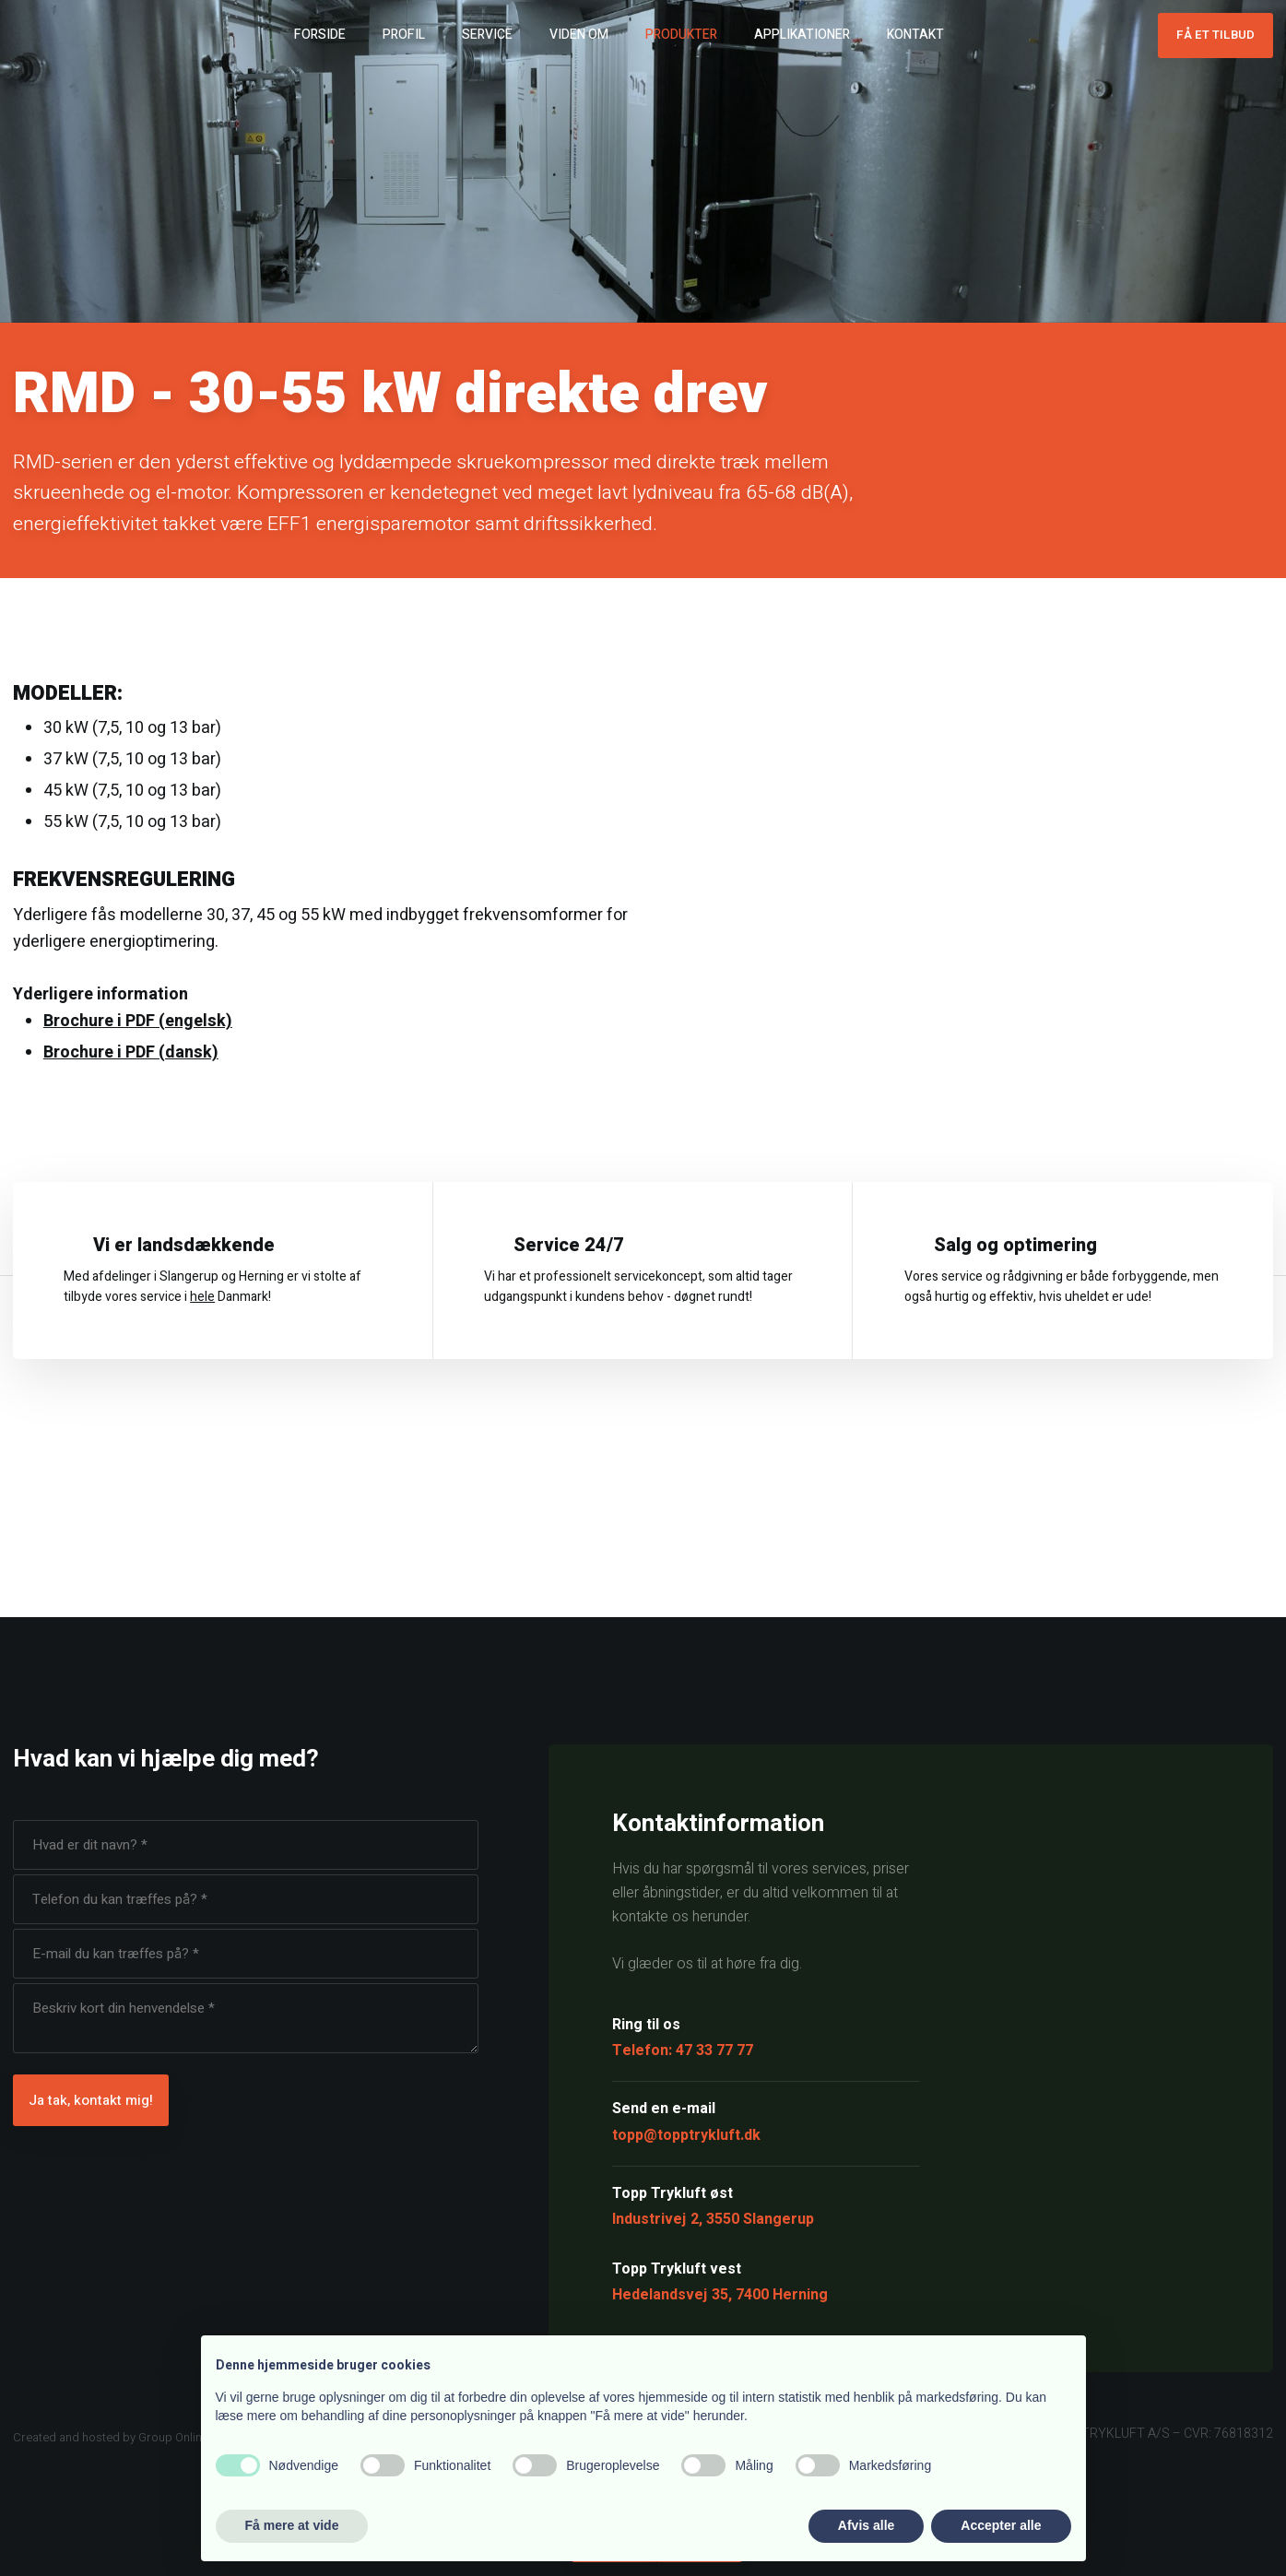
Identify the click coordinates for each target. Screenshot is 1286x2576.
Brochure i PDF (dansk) (130, 1052)
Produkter (681, 34)
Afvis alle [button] (866, 2525)
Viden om (578, 34)
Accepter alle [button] (1001, 2525)
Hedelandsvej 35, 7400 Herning (720, 2295)
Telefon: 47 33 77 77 (682, 2050)
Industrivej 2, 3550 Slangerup (713, 2219)
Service (487, 34)
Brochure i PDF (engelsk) (137, 1021)
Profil (404, 34)
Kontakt (915, 34)
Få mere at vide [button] (292, 2525)
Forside (320, 34)
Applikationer (802, 34)
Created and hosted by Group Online (110, 2437)
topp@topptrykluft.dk (686, 2135)
